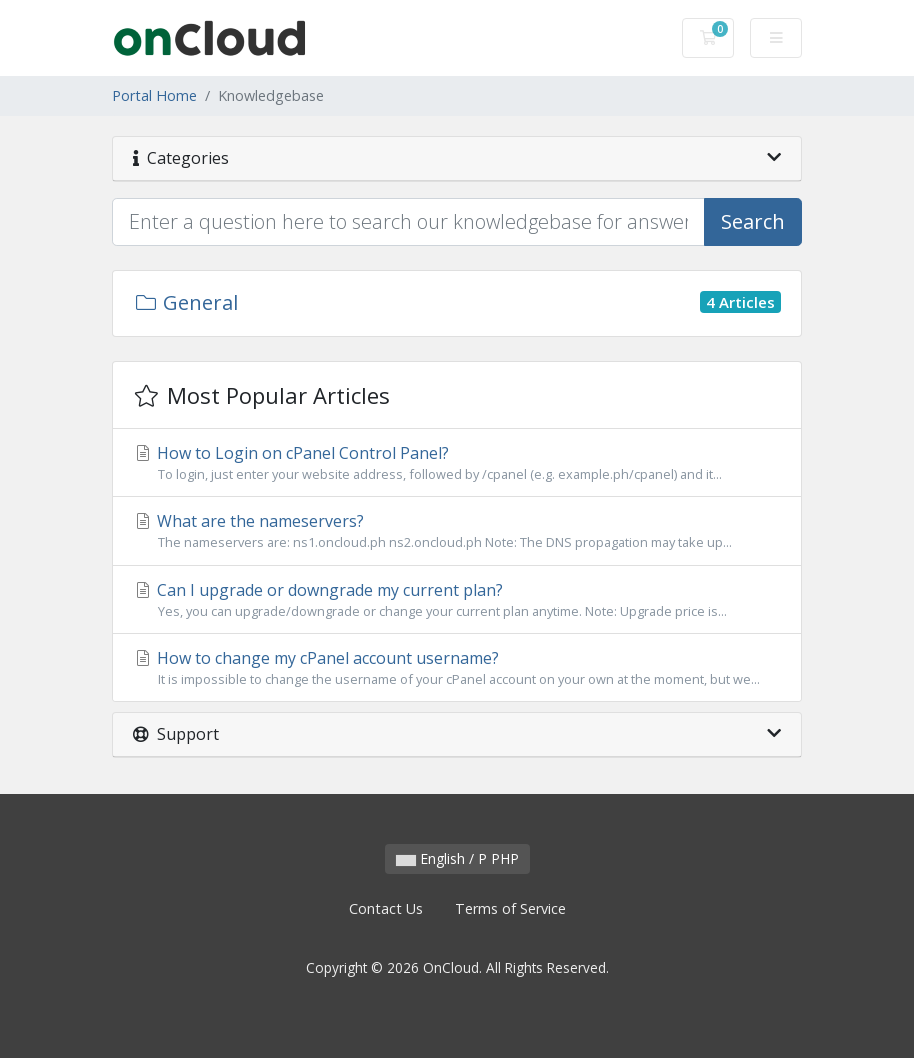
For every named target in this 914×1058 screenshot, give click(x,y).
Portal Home (154, 95)
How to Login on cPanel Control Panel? (457, 463)
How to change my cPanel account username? (457, 668)
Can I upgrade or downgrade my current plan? (457, 600)
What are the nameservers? (457, 531)
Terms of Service (510, 908)
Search (753, 221)
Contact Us (386, 908)
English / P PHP (457, 858)
